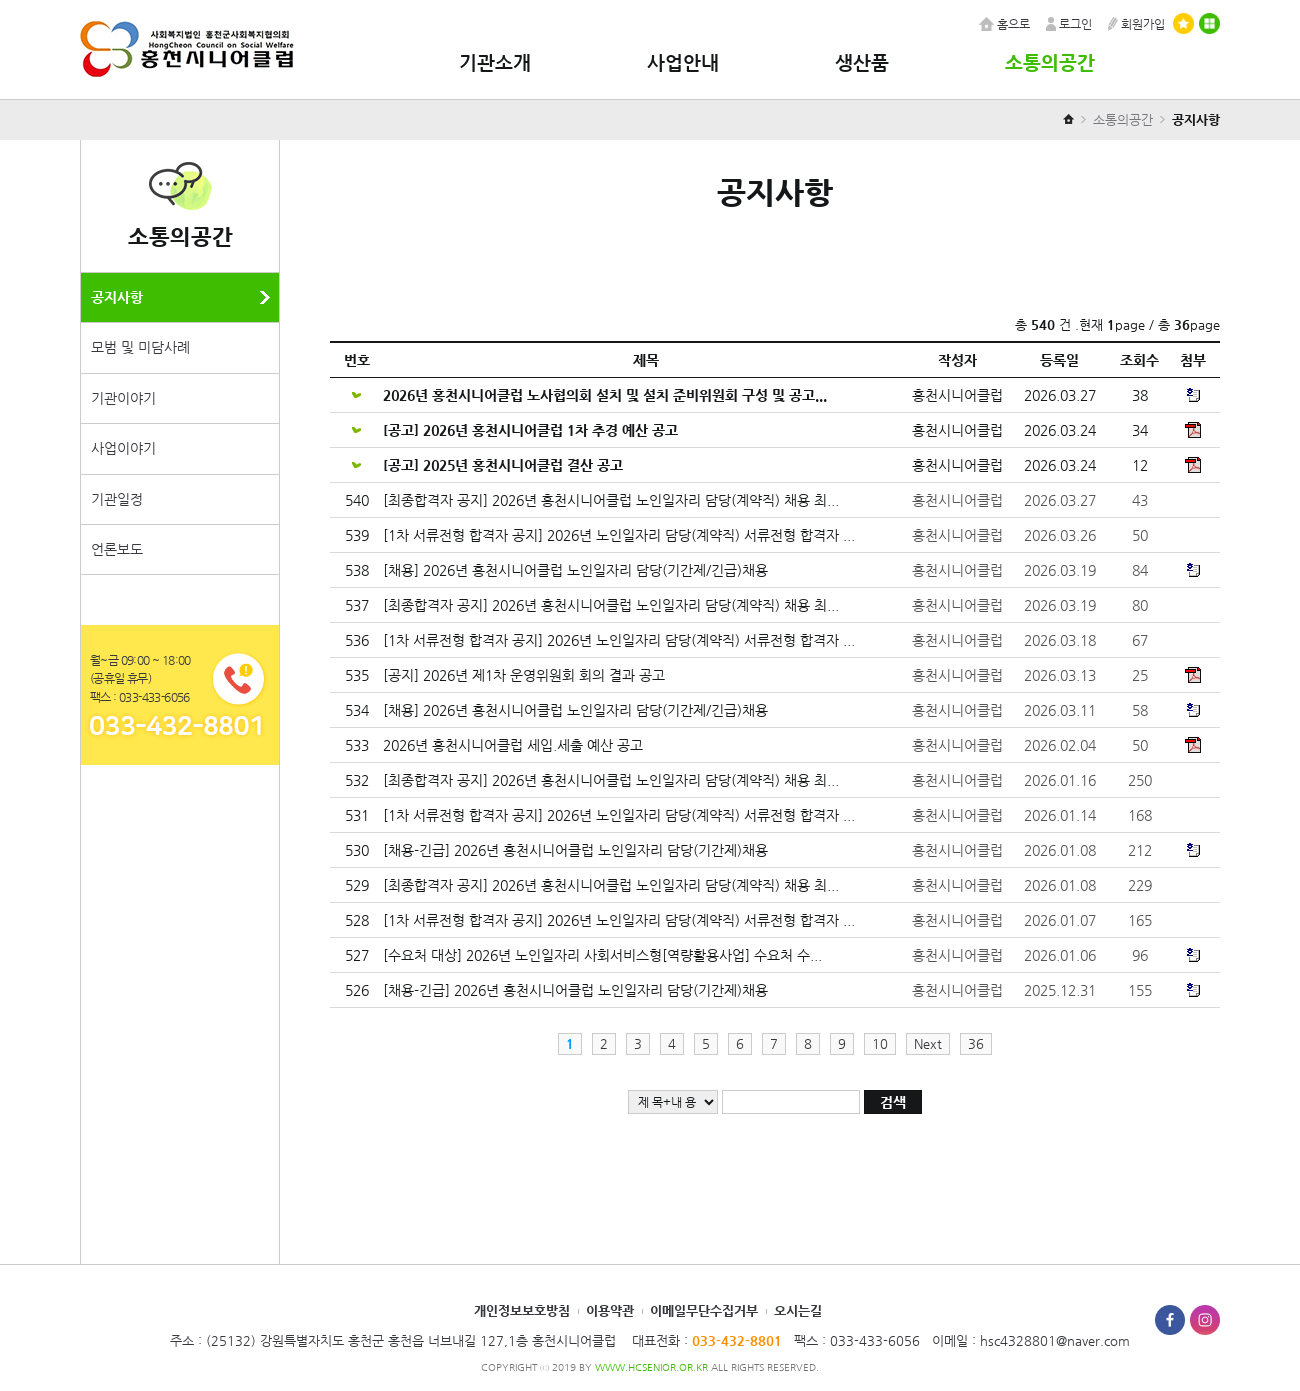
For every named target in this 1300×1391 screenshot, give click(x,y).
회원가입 (1136, 24)
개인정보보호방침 (522, 1310)
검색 (893, 1102)
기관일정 (117, 499)
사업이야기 (123, 448)
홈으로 (1004, 24)
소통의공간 (1050, 62)
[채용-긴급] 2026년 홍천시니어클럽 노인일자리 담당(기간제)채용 (577, 850)
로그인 (1069, 24)
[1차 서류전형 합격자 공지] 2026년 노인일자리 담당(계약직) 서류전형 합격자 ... (621, 535)
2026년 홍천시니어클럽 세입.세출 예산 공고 (515, 745)
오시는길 (798, 1310)
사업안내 (683, 62)
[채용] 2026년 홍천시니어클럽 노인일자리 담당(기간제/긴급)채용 (577, 570)
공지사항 (117, 297)
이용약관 (610, 1310)
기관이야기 (123, 398)
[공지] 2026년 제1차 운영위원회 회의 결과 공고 (526, 675)
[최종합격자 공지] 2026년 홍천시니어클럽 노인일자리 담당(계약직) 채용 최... (613, 500)
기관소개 (495, 62)
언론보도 (117, 549)
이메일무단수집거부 (704, 1310)
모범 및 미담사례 (140, 347)
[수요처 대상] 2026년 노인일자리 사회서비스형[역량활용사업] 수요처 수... (604, 955)
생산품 (862, 62)
